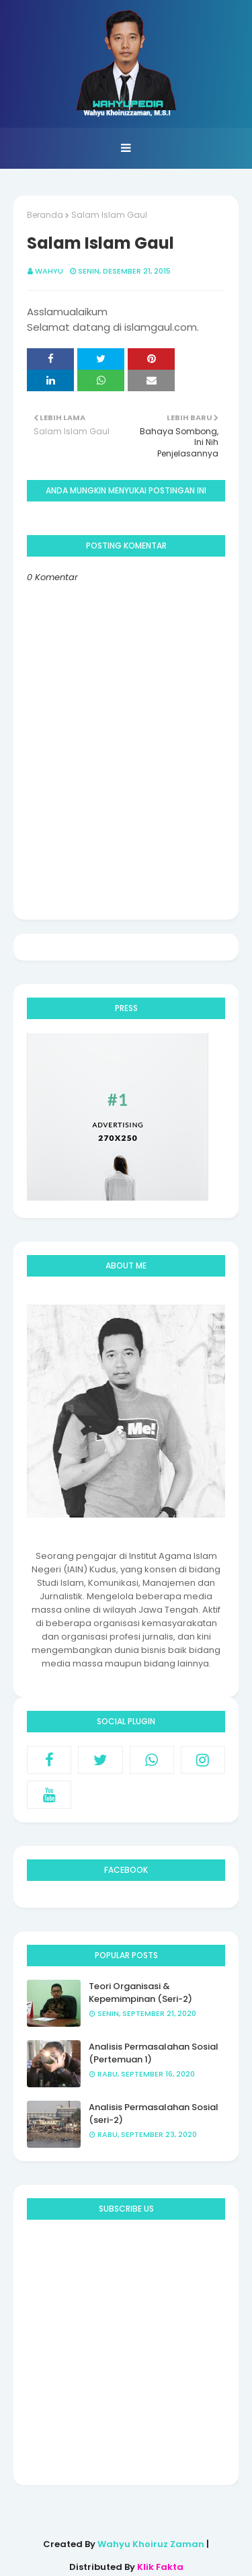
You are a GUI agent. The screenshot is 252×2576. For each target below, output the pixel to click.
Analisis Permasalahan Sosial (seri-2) (153, 2114)
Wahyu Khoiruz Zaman (151, 2544)
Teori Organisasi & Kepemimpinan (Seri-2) (140, 1993)
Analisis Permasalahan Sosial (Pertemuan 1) (153, 2053)
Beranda (45, 214)
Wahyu (49, 271)
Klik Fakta (160, 2567)
